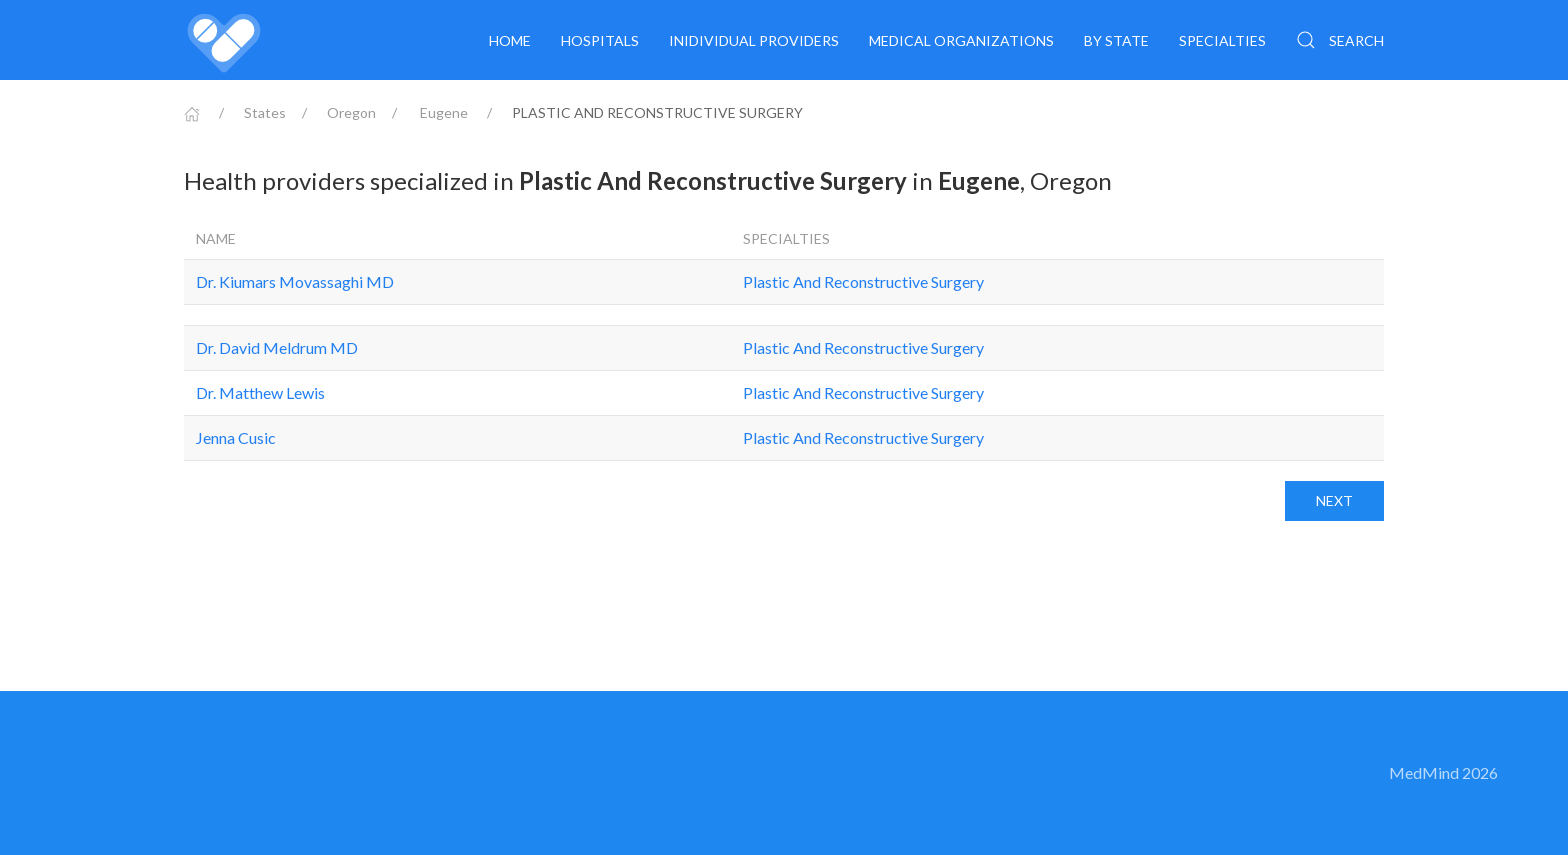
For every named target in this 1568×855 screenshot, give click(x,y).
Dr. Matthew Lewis (260, 392)
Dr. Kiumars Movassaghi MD (295, 281)
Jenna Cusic (236, 437)
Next (1334, 500)
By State (1116, 40)
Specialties (1222, 40)
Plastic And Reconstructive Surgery (863, 281)
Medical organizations (961, 40)
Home (510, 40)
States (265, 112)
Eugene (444, 112)
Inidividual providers (754, 40)
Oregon (351, 112)
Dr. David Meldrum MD (277, 347)
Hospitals (600, 40)
